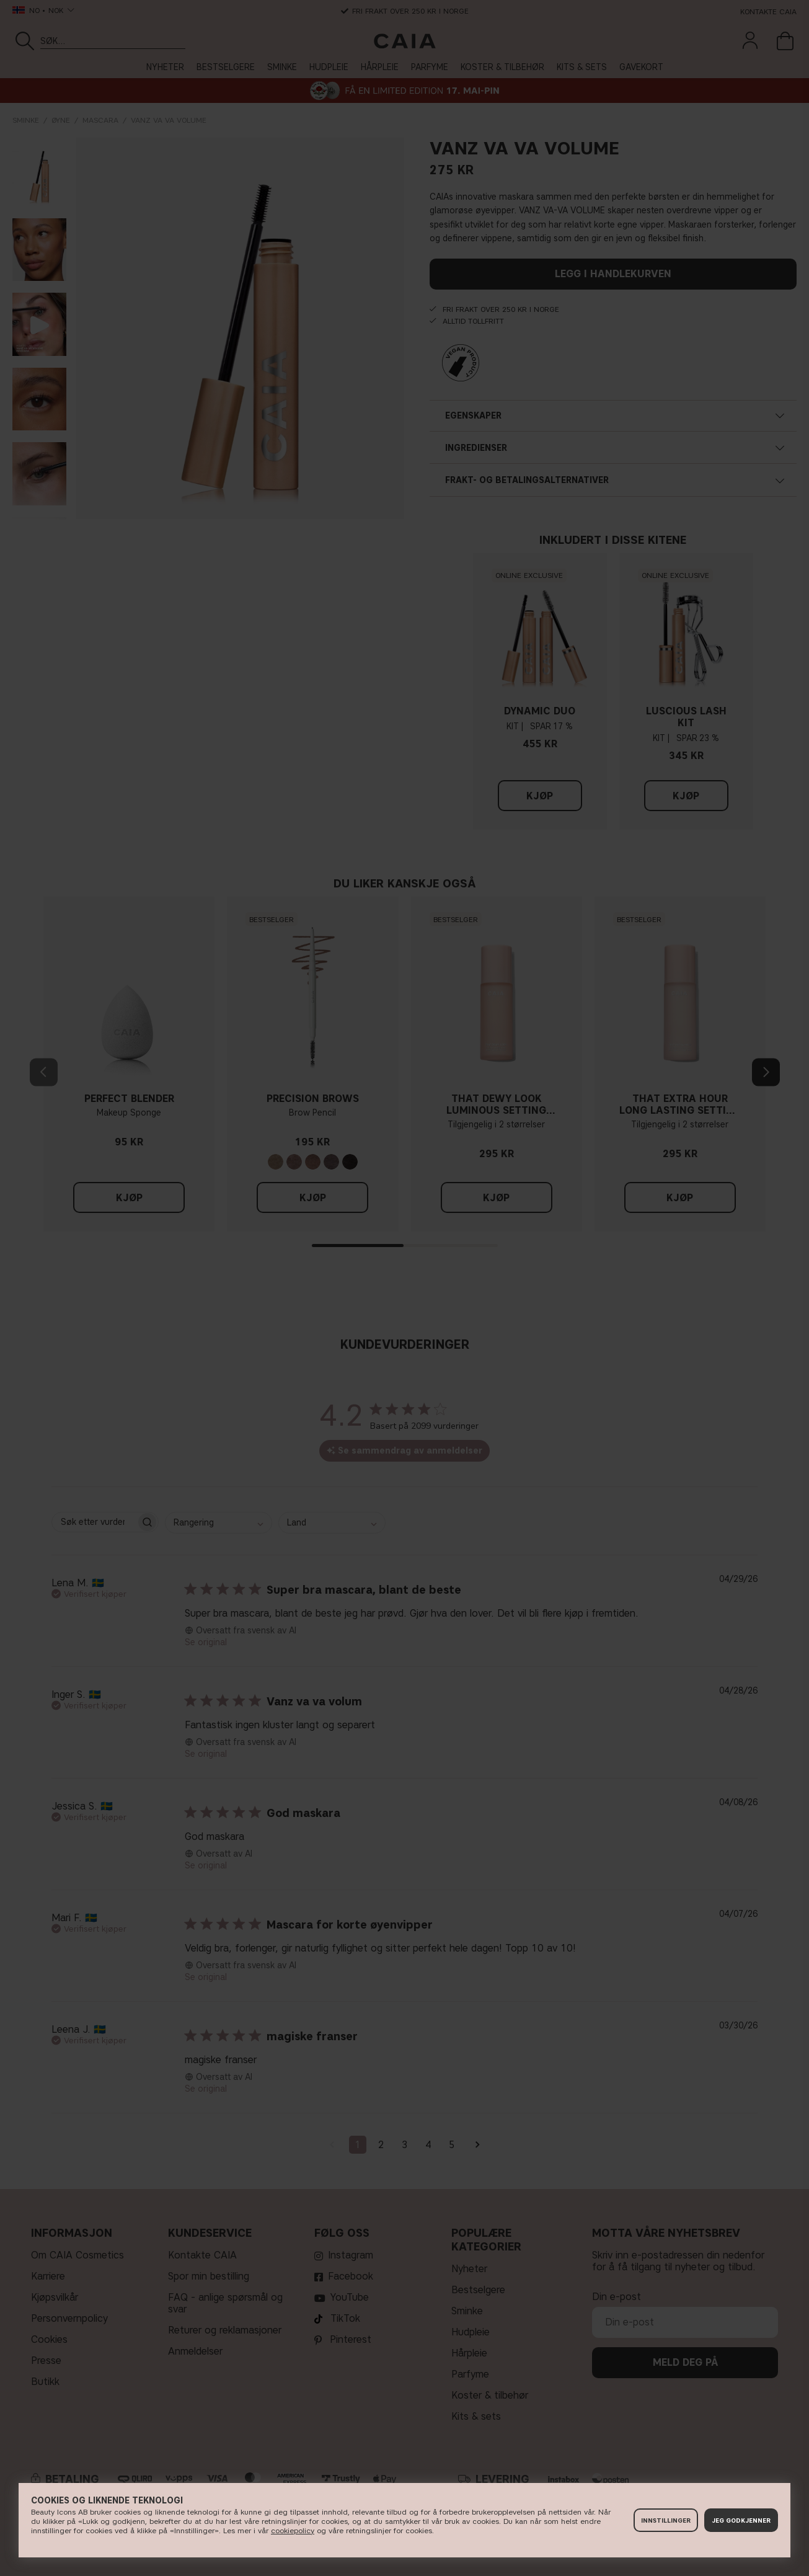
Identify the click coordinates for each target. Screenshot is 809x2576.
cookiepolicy (292, 2530)
